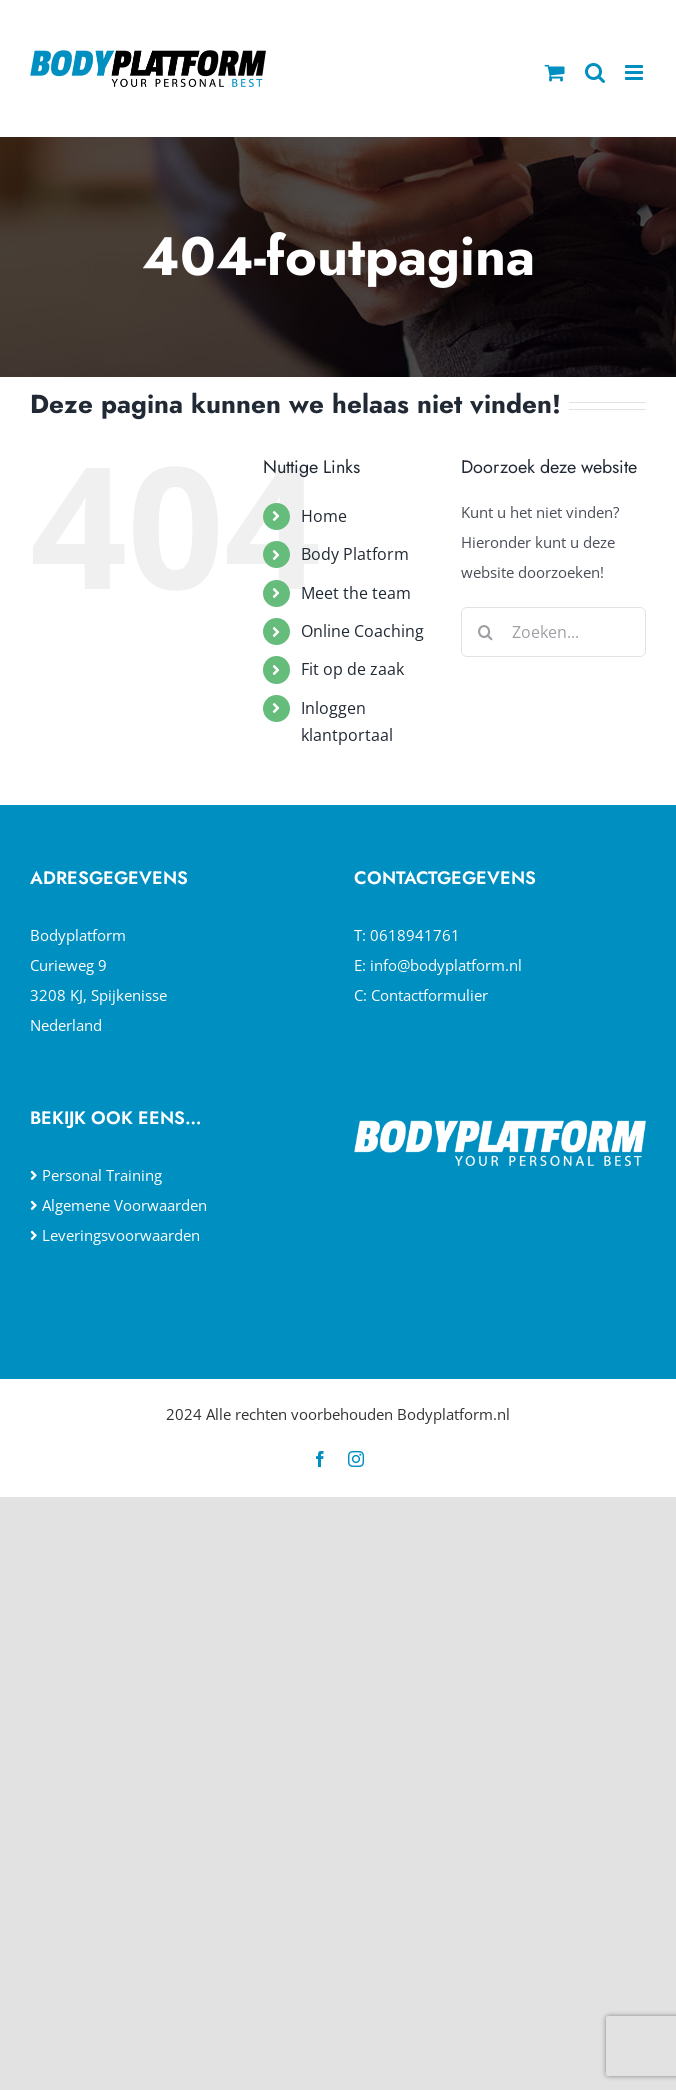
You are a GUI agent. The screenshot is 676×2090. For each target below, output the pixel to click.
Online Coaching (362, 631)
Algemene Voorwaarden (124, 1205)
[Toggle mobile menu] (635, 72)
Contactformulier (429, 995)
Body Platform (355, 554)
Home (324, 516)
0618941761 (415, 935)
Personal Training (102, 1175)
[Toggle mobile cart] (555, 72)
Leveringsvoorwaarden (121, 1235)
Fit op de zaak (352, 669)
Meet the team (356, 593)
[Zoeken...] (553, 632)
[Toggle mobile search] (595, 72)
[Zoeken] (486, 632)
